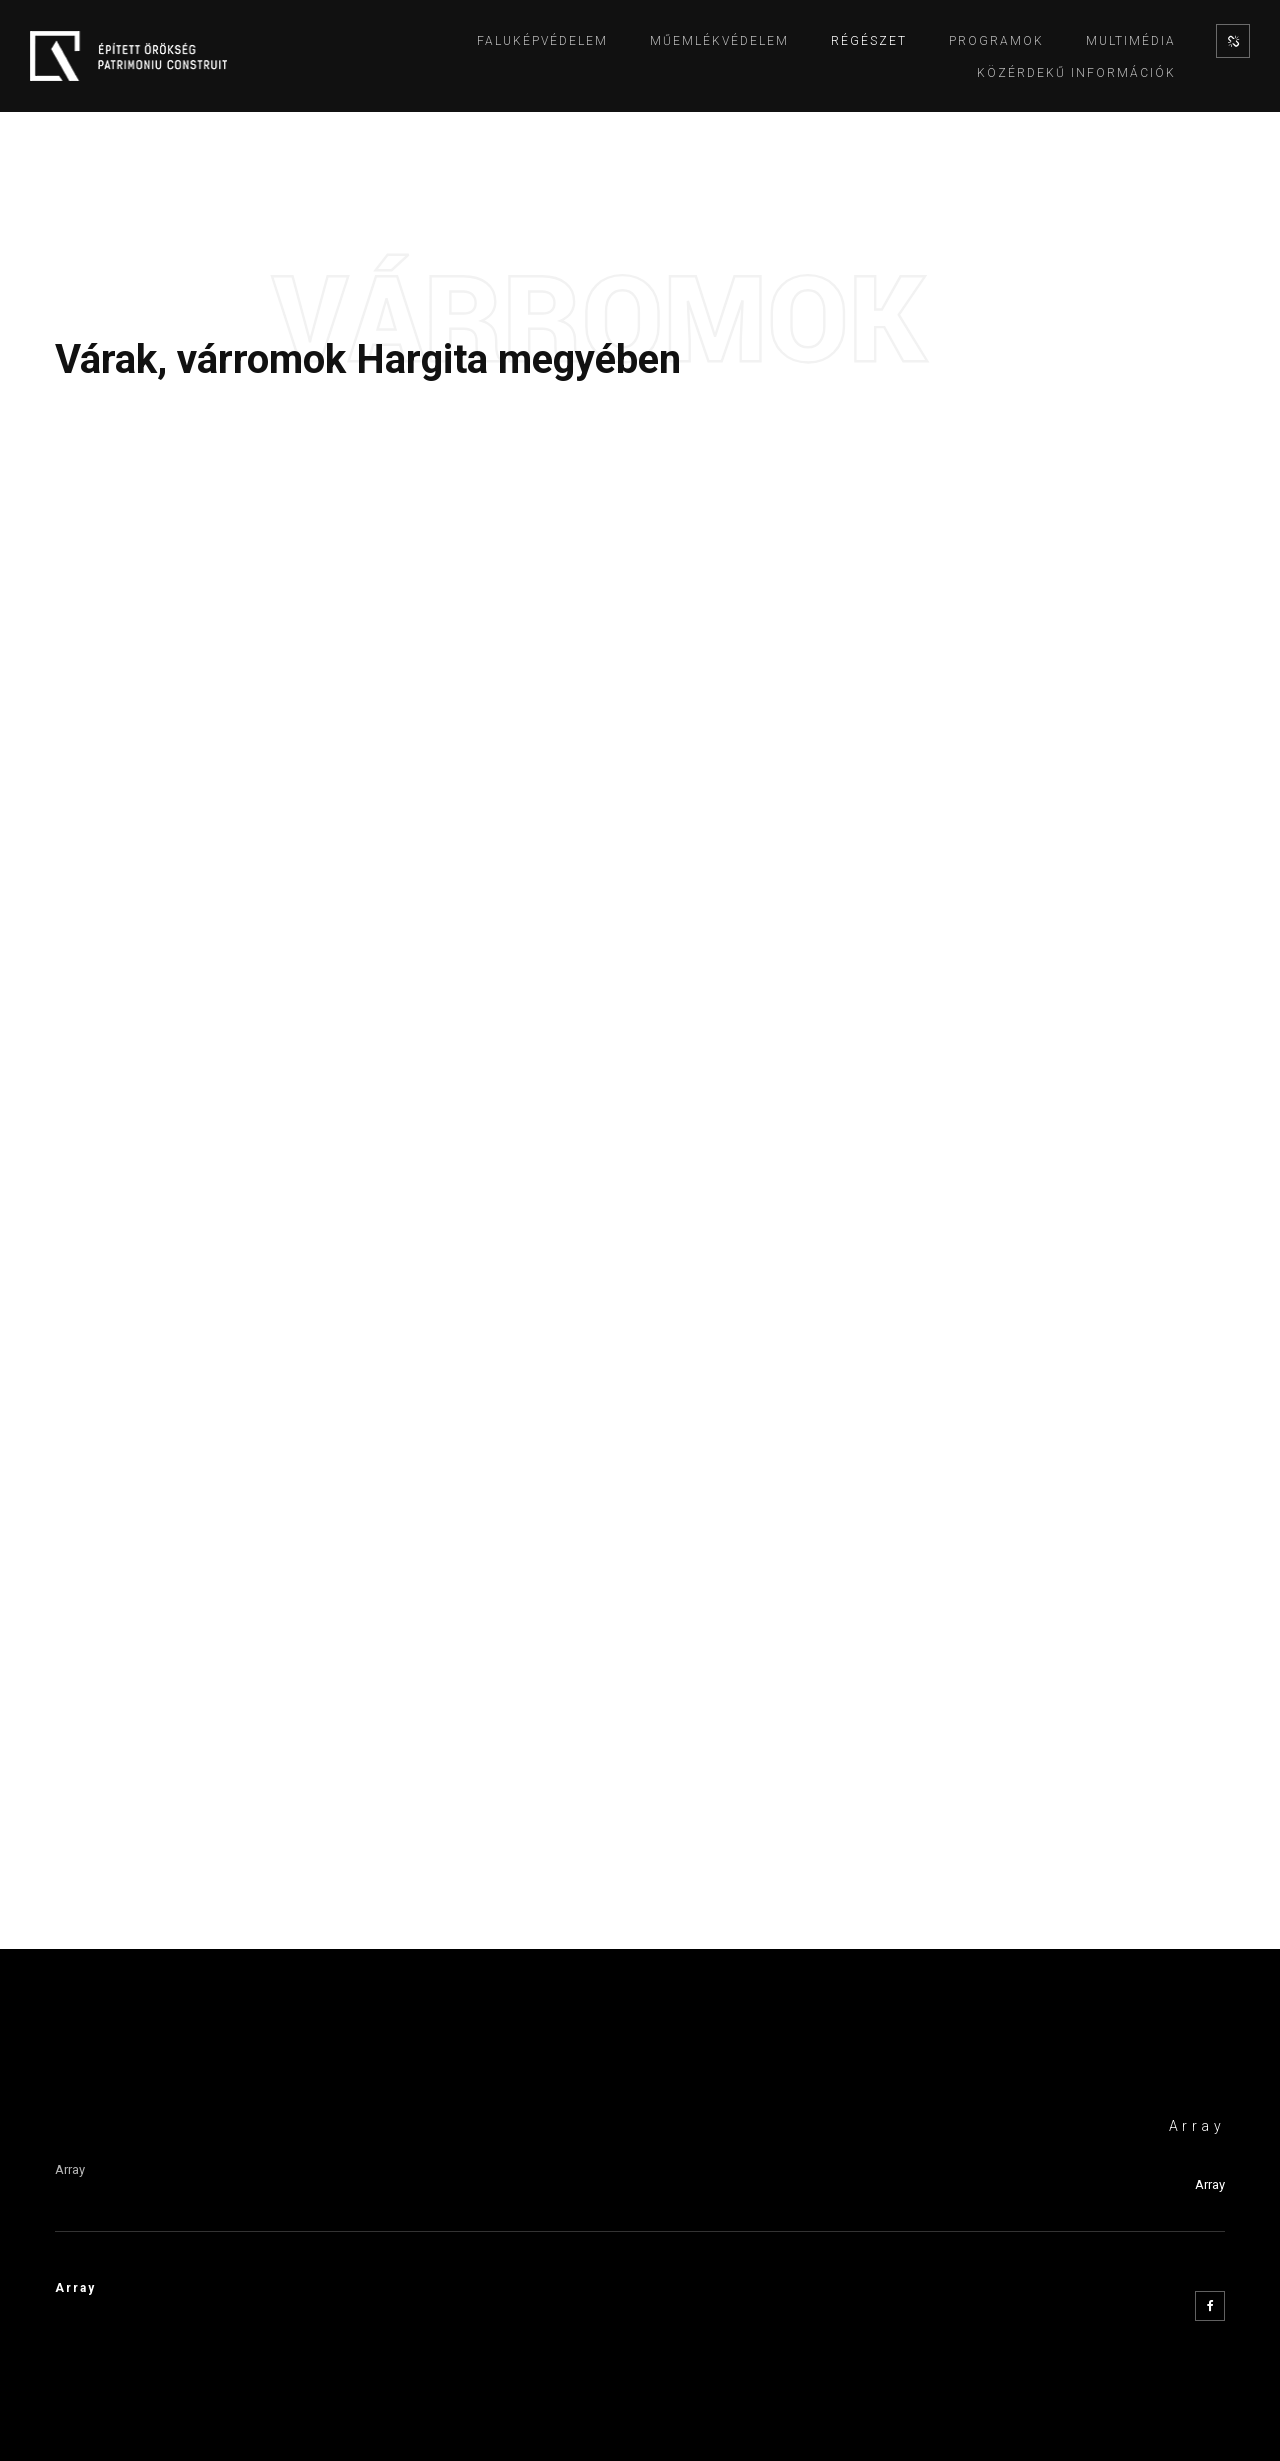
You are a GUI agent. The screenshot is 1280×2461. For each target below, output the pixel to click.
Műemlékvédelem (719, 41)
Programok (996, 41)
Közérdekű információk (1076, 73)
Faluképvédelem (542, 41)
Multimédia (1131, 41)
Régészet (869, 41)
